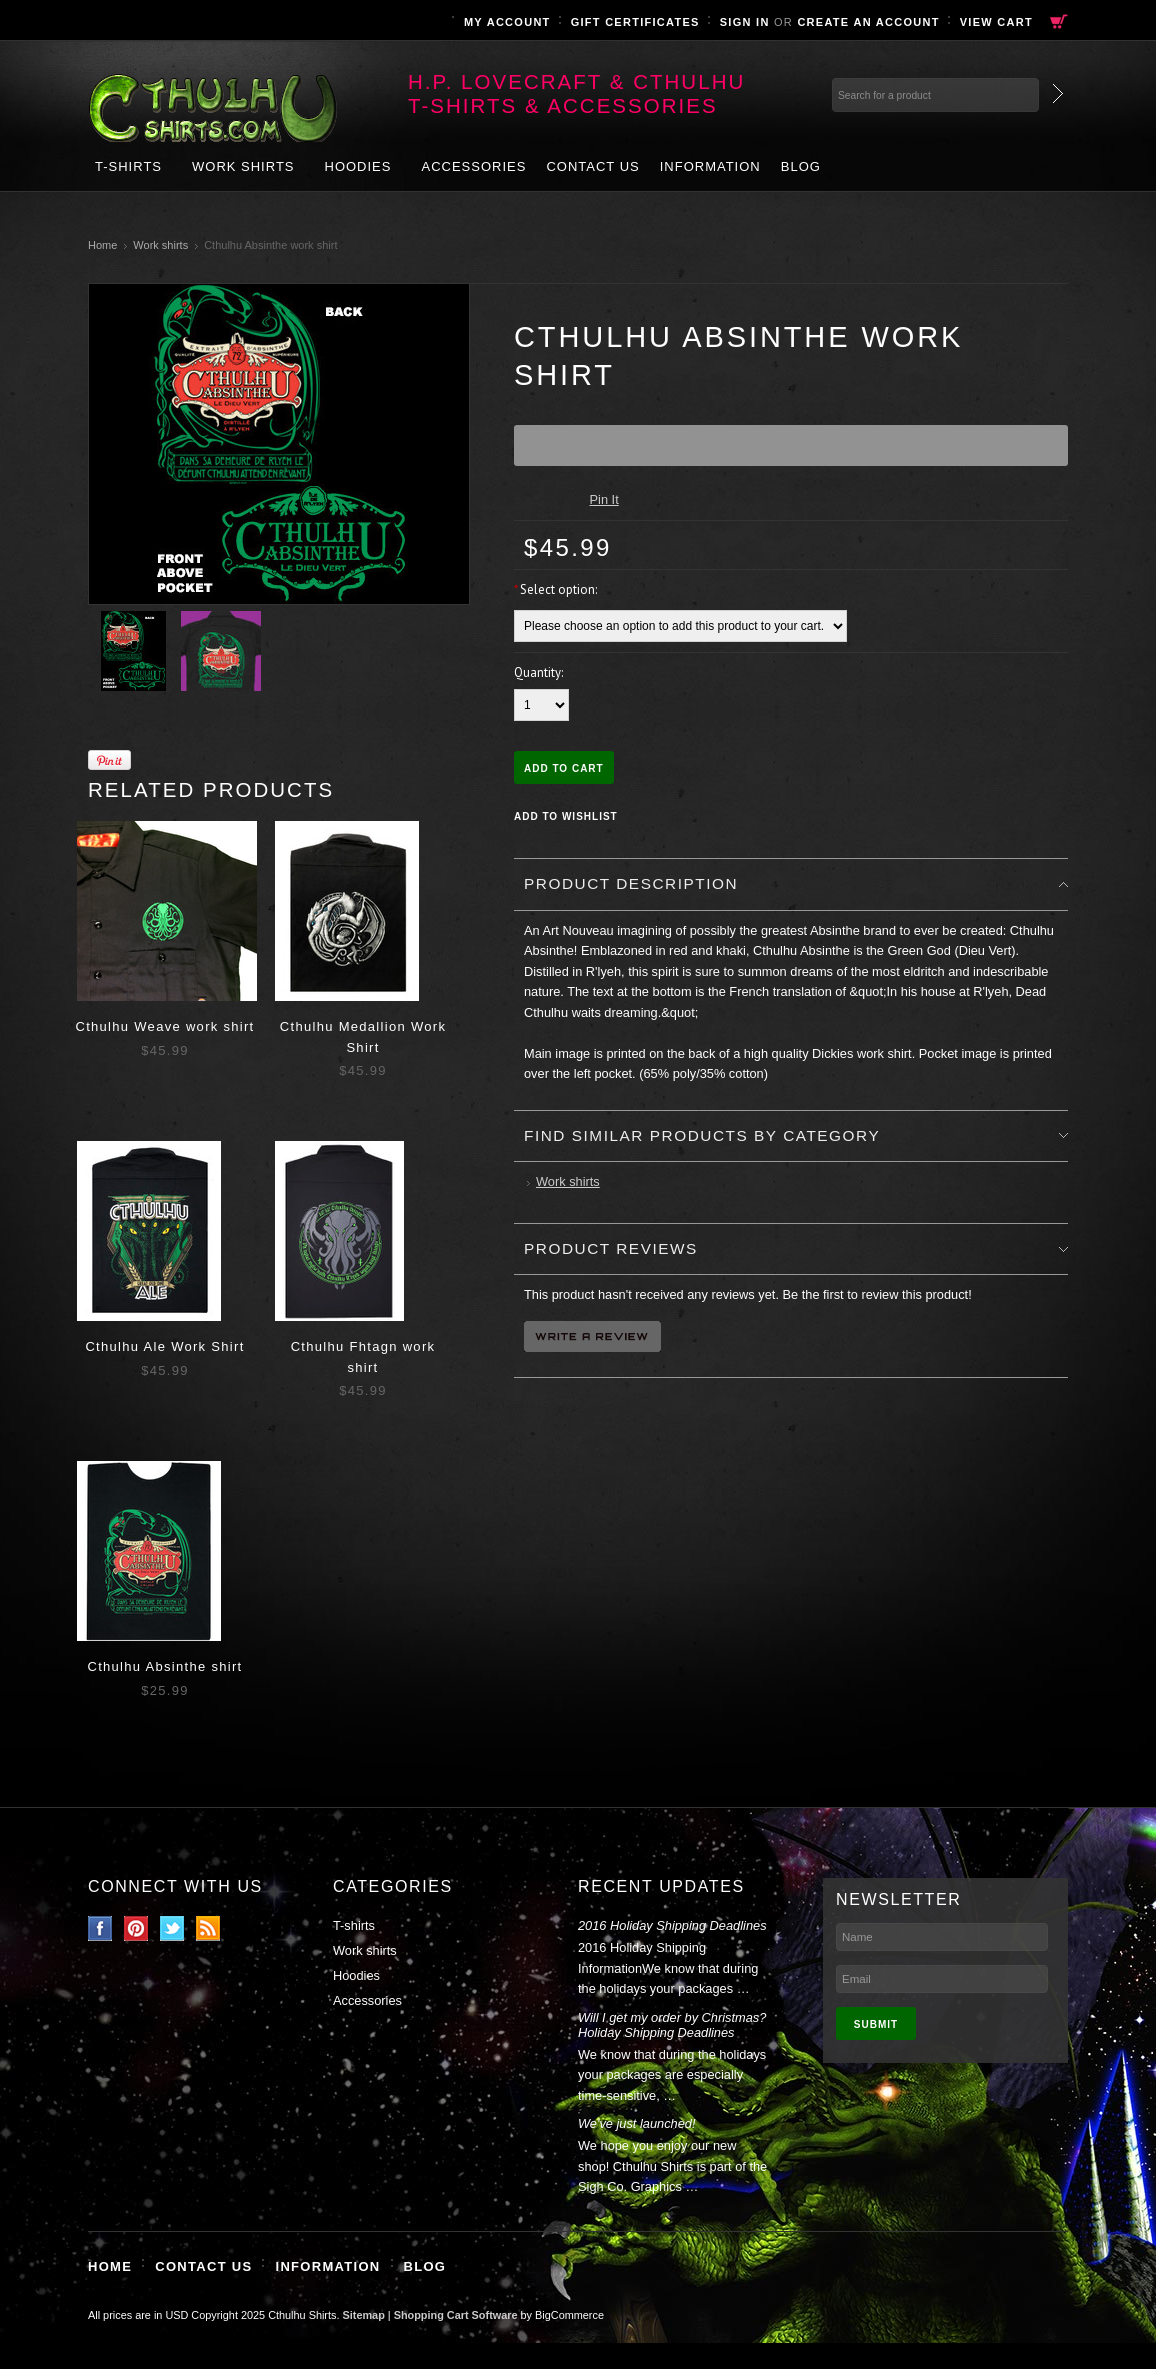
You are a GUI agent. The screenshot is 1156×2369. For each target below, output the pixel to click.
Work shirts (243, 166)
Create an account (868, 22)
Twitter (172, 1928)
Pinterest (136, 1928)
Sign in (745, 22)
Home (102, 245)
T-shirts (128, 166)
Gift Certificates (635, 22)
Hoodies (358, 166)
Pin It (604, 499)
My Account (507, 22)
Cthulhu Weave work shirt (164, 1026)
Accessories (473, 166)
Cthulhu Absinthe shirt (164, 1666)
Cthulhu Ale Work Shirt (164, 1346)
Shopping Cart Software (456, 2315)
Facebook (100, 1928)
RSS (208, 1928)
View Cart (996, 22)
